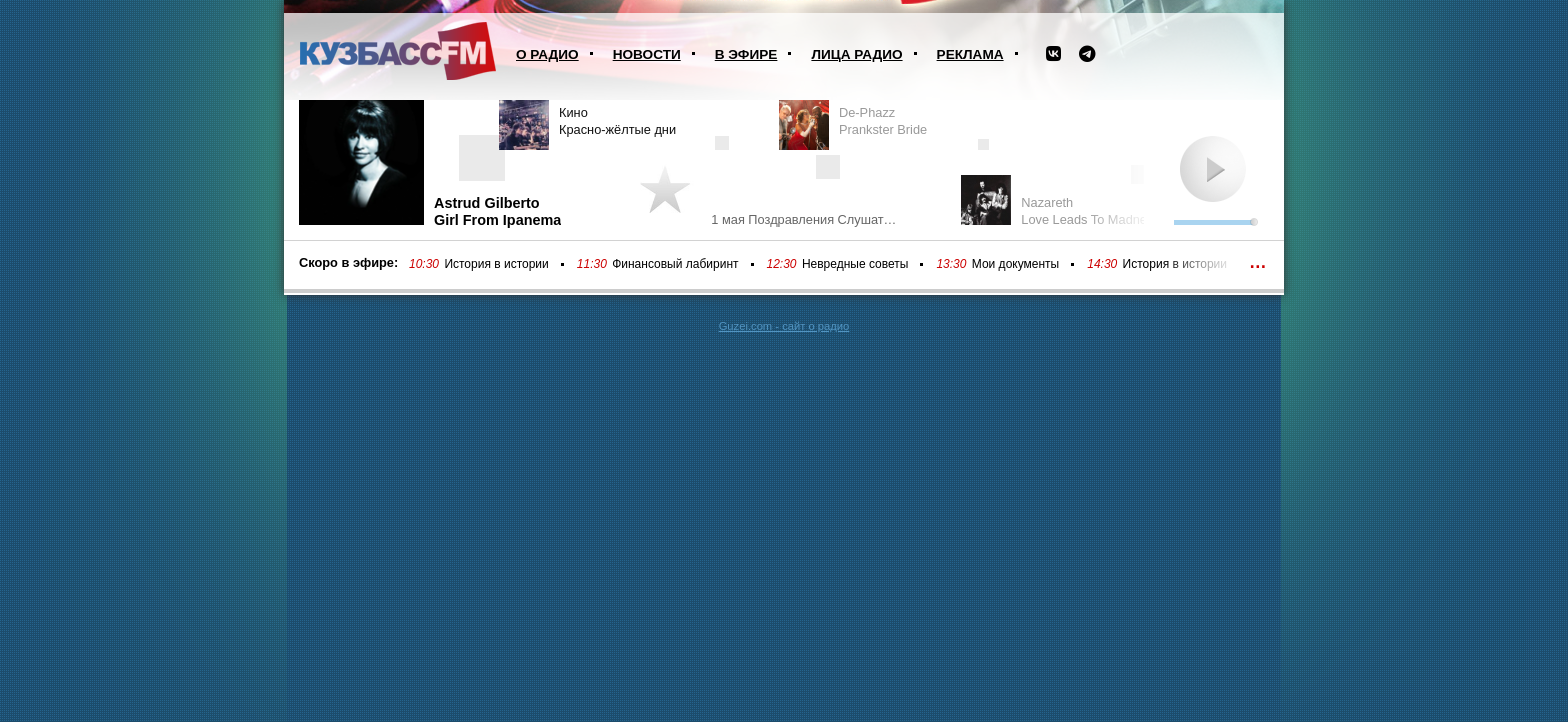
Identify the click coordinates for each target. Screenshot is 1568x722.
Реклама (970, 54)
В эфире (746, 54)
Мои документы (1015, 264)
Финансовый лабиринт (675, 264)
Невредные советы (855, 264)
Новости (647, 54)
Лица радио (856, 54)
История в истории (496, 264)
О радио (547, 54)
